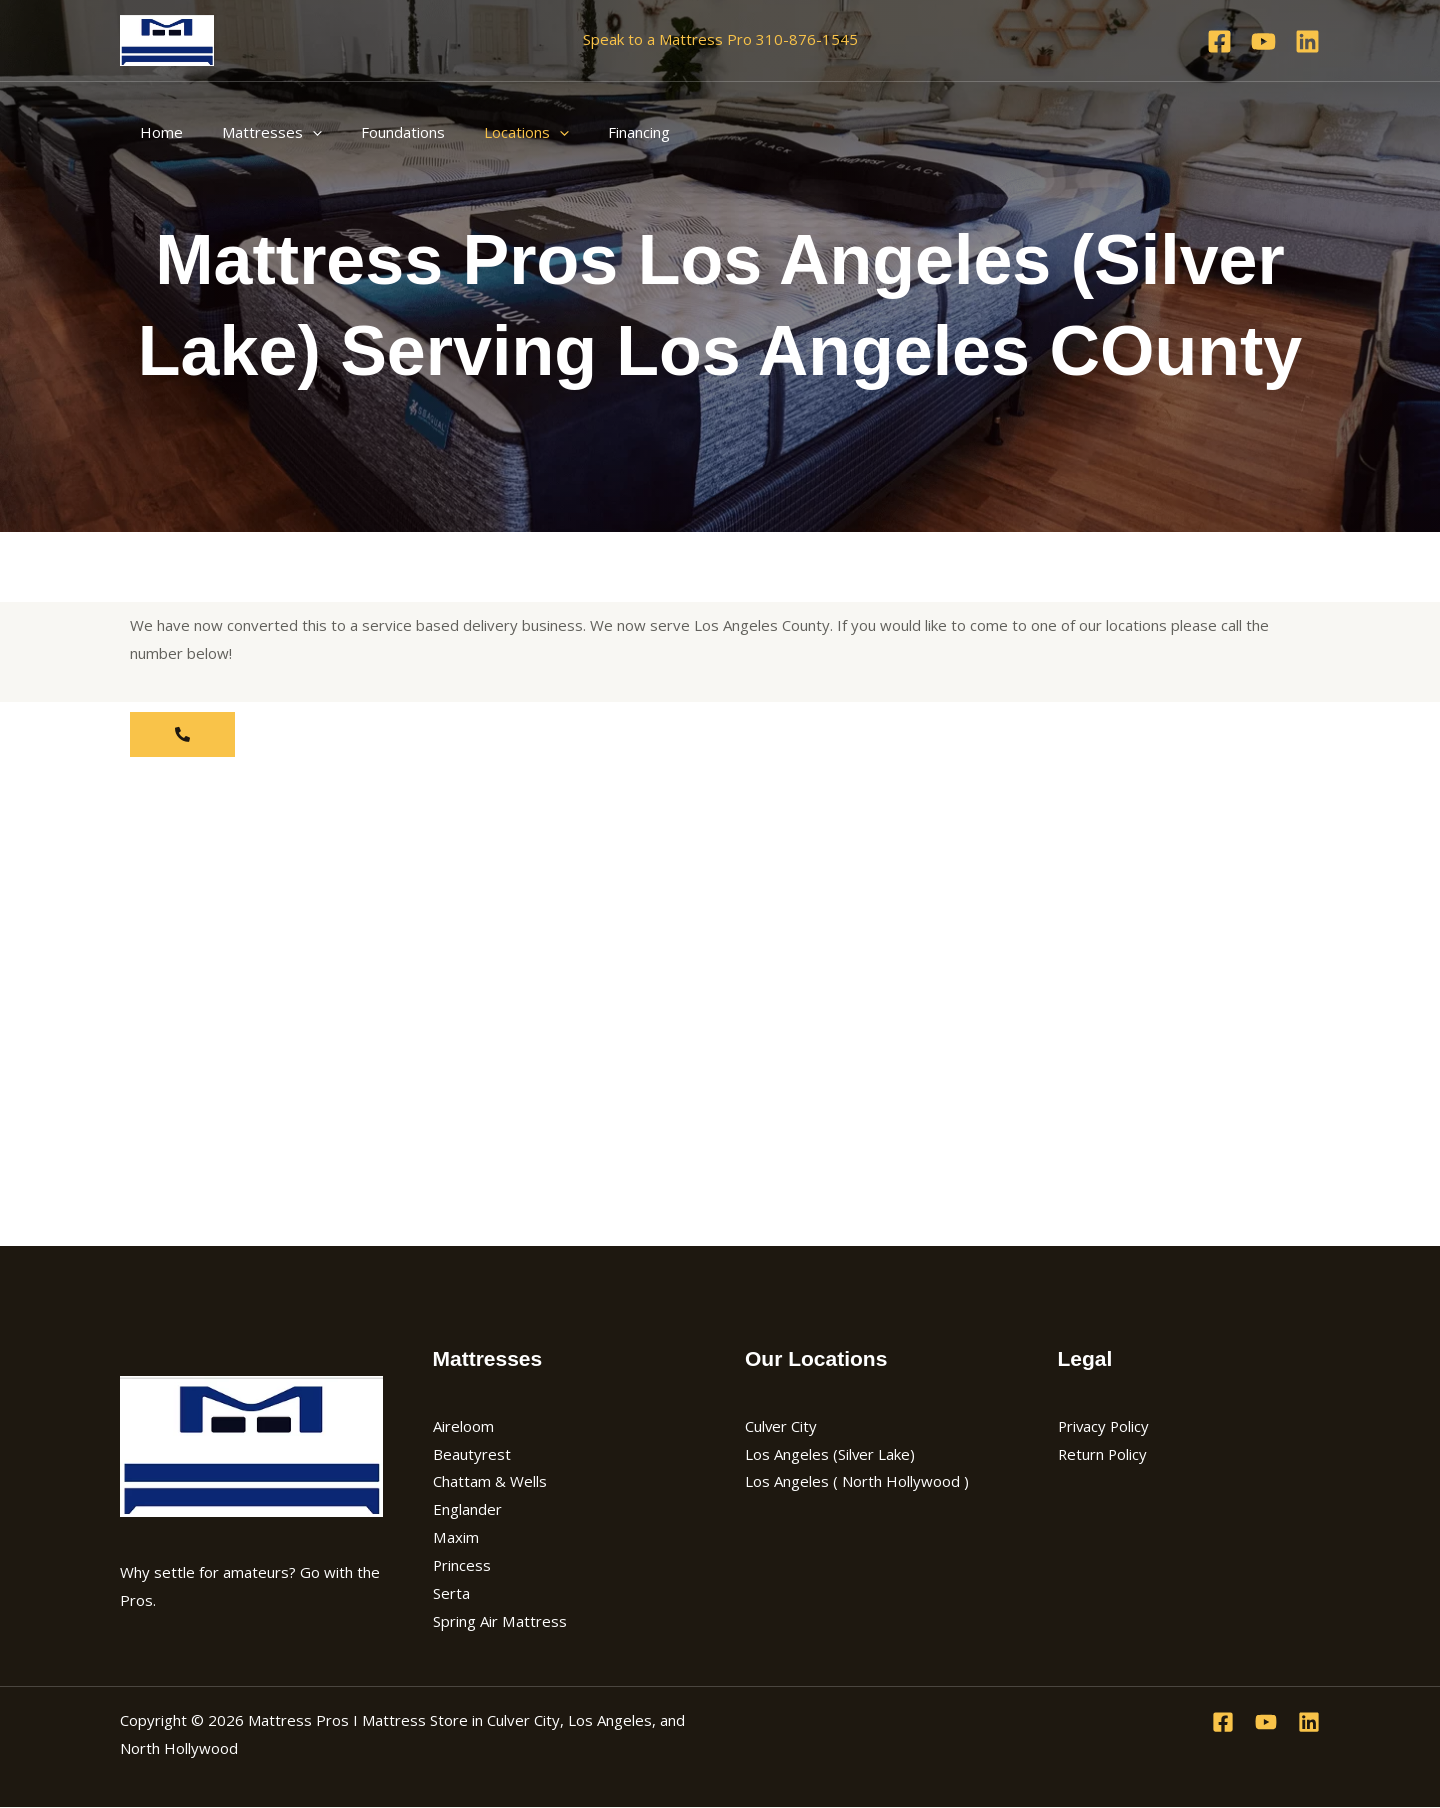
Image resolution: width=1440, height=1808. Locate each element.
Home (156, 132)
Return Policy (1103, 1454)
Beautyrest (472, 1454)
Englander (467, 1509)
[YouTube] (1263, 41)
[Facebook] (1219, 41)
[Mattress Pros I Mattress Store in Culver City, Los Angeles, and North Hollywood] (167, 38)
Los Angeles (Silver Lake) (830, 1454)
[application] (298, 132)
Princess (462, 1565)
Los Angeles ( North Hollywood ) (857, 1481)
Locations (494, 132)
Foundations (380, 132)
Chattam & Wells (490, 1481)
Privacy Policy (1105, 1426)
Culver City (781, 1426)
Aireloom (463, 1426)
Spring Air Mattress (499, 1621)
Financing (598, 132)
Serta (451, 1593)
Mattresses (258, 132)
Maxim (455, 1537)
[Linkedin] (1307, 41)
